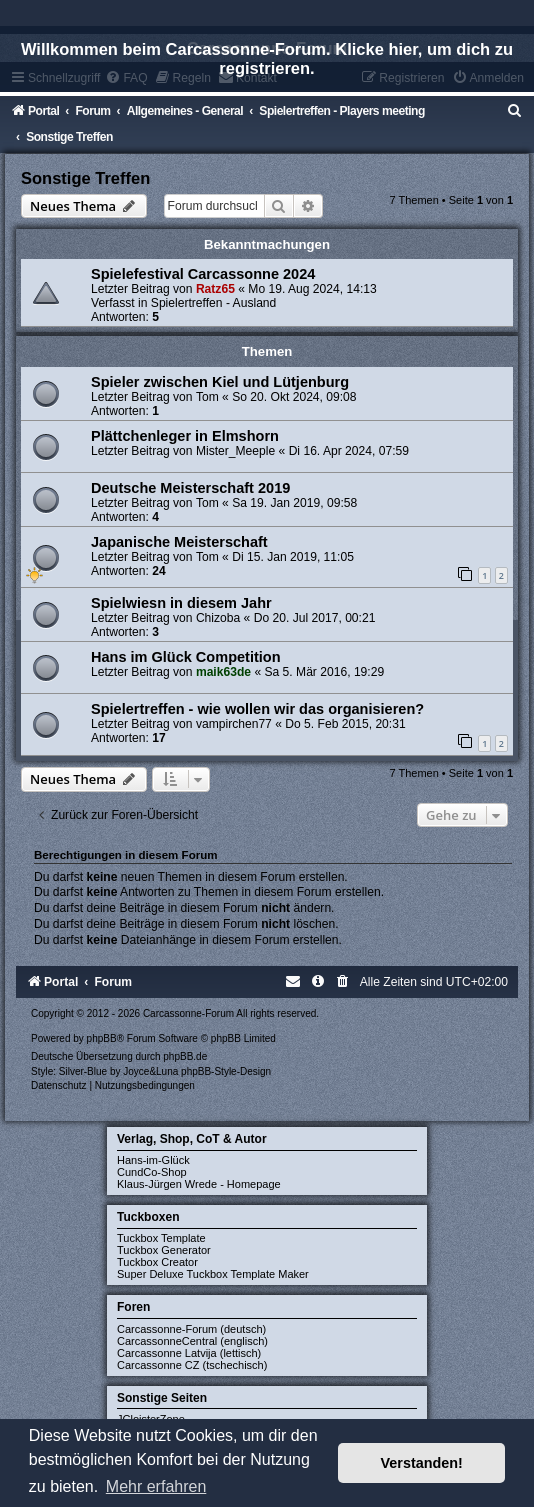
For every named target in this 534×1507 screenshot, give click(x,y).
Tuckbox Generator (164, 1250)
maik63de (223, 672)
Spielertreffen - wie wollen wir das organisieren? (257, 709)
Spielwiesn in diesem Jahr (181, 603)
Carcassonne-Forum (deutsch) (191, 1329)
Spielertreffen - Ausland (214, 303)
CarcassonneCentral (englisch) (192, 1341)
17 (158, 738)
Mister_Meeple (235, 451)
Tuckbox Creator (157, 1262)
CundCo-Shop (152, 1172)
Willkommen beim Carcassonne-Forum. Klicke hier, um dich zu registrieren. (267, 58)
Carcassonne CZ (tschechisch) (192, 1365)
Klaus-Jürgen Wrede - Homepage (199, 1184)
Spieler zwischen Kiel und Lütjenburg (220, 382)
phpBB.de (185, 1056)
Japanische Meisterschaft (179, 542)
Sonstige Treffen (85, 178)
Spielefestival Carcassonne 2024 (203, 274)
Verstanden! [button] (422, 1463)
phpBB (102, 1038)
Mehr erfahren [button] (156, 1486)
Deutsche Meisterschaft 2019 (190, 488)
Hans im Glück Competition (186, 657)
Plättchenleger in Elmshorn (185, 436)
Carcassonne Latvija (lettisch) (189, 1353)
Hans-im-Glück (153, 1160)
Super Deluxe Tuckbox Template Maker (213, 1274)
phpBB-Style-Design (226, 1071)
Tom (207, 397)
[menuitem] (515, 111)
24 (158, 571)
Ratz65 (215, 289)
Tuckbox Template (161, 1238)
